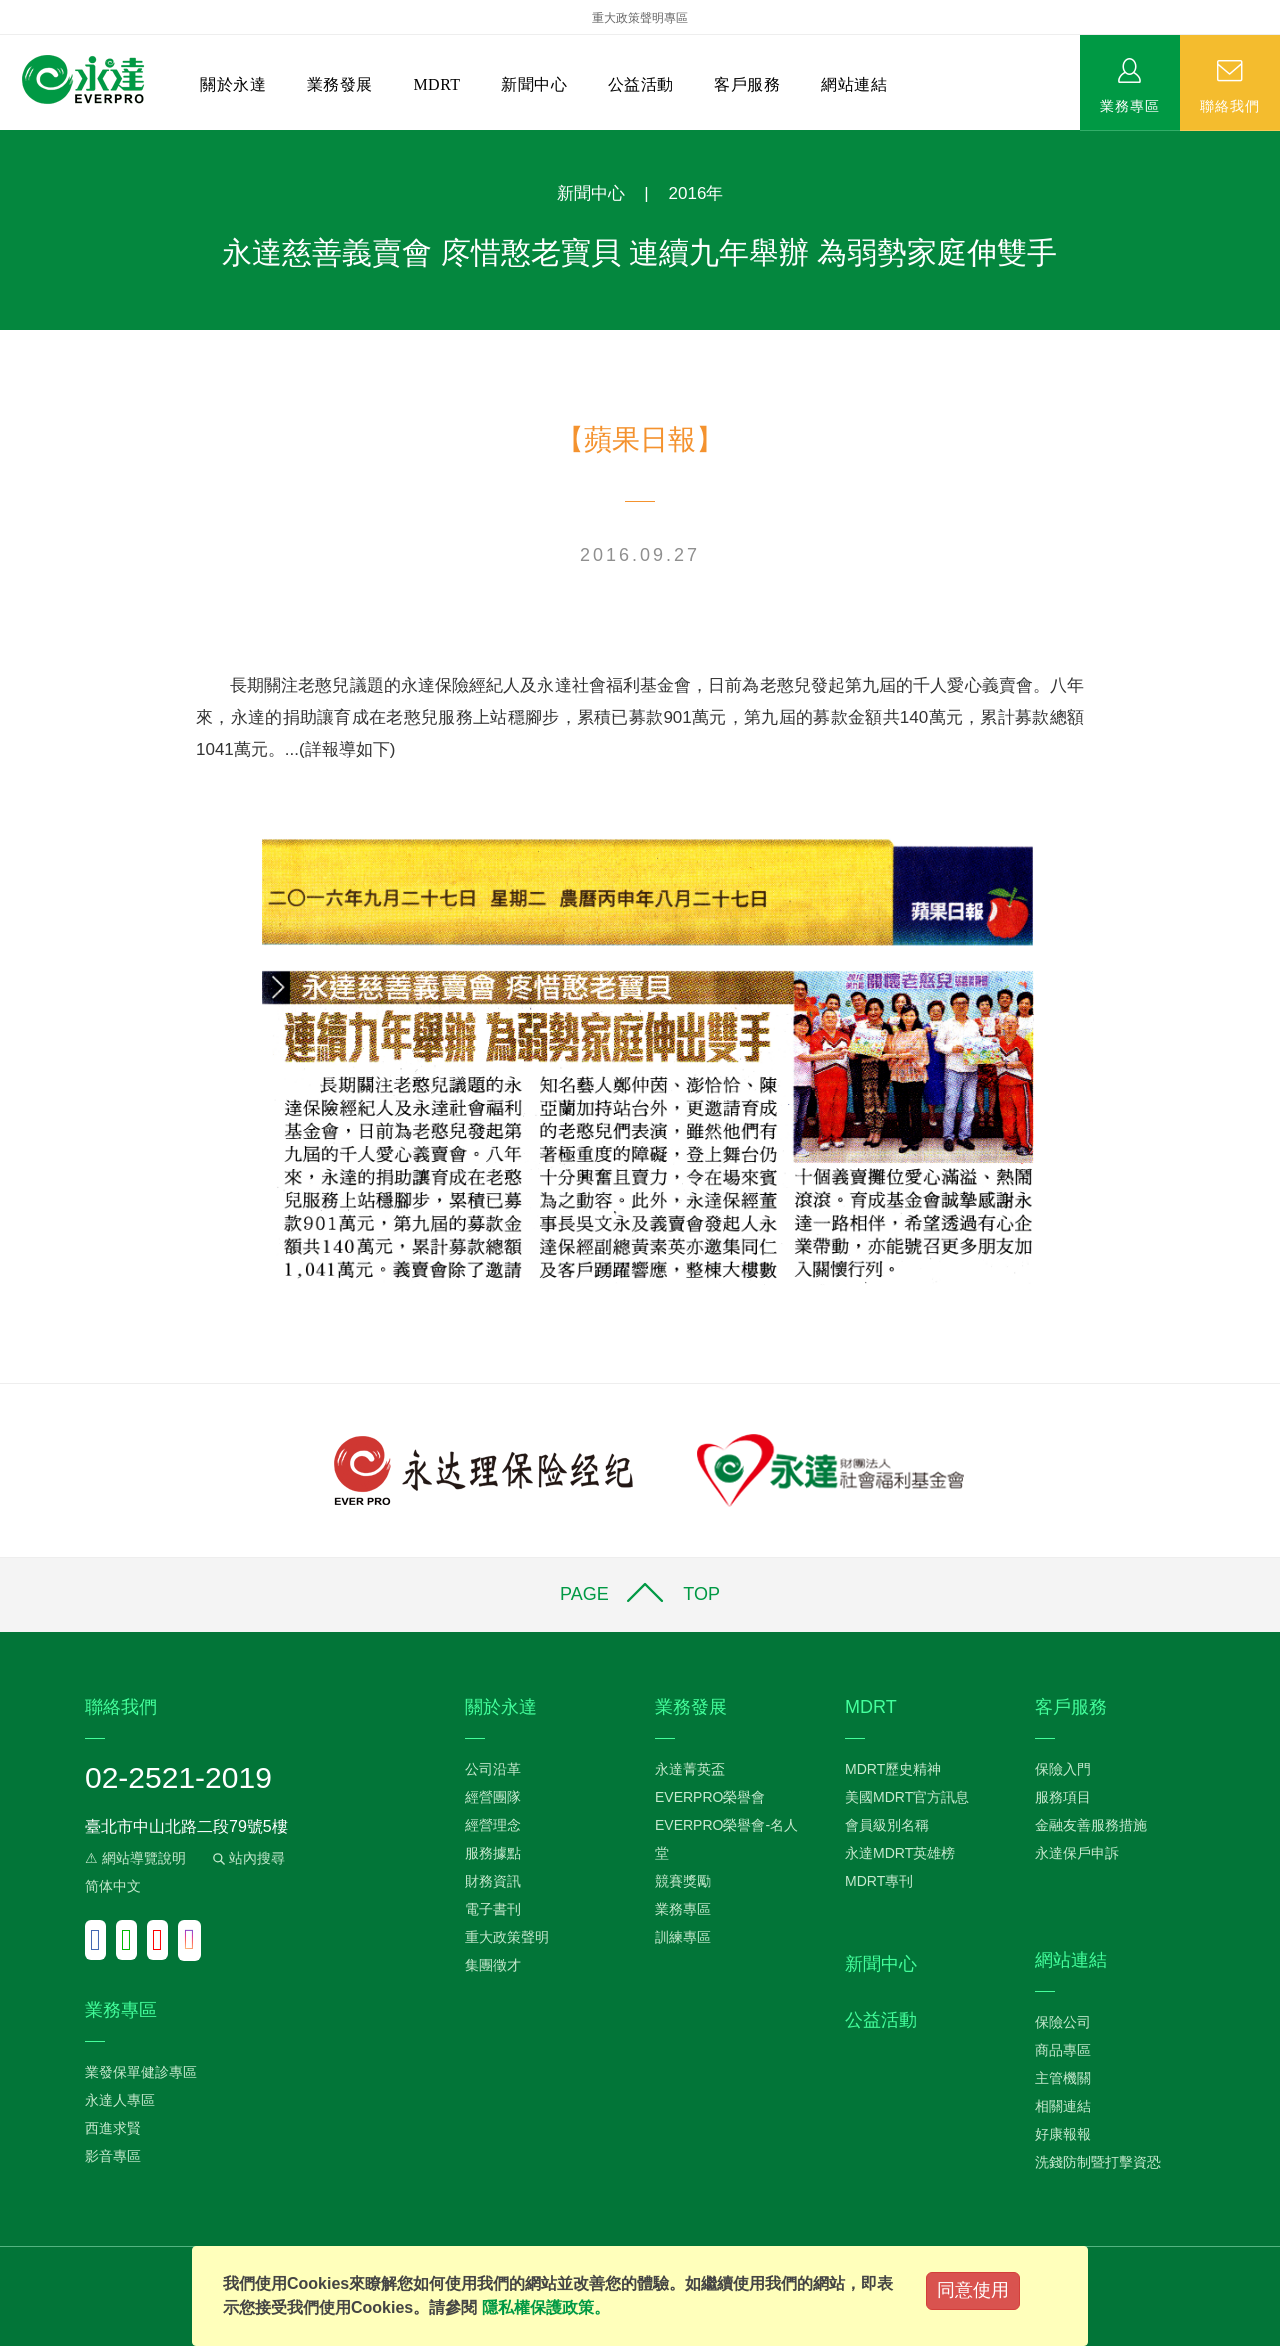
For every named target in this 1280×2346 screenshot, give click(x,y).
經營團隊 (493, 1797)
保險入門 (1063, 1769)
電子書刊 (493, 1909)
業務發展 (340, 84)
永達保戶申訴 (1077, 1853)
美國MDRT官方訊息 (907, 1797)
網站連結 (854, 84)
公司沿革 (493, 1769)
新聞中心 (534, 84)
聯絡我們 (1230, 105)
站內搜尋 (247, 1858)
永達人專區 (120, 2100)
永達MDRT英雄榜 (900, 1853)
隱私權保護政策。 (546, 2307)
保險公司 (1063, 2022)
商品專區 (1063, 2050)
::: (6, 140)
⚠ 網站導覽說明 (135, 1858)
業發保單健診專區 (141, 2072)
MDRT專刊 (879, 1881)
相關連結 (1063, 2106)
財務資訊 (493, 1881)
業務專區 (1130, 105)
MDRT (436, 84)
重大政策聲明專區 (640, 18)
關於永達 (233, 84)
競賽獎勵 (683, 1881)
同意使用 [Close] (973, 2290)
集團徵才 (493, 1965)
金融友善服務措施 (1091, 1825)
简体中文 (113, 1886)
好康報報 (1063, 2134)
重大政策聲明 (507, 1937)
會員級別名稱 (887, 1825)
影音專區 (113, 2156)
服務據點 (493, 1853)
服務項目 (1063, 1797)
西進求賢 (113, 2128)
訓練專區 (683, 1937)
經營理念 (493, 1825)
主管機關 (1063, 2078)
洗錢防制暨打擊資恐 (1098, 2162)
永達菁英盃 (690, 1769)
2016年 (696, 193)
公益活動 (641, 84)
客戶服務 (747, 84)
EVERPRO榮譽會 (710, 1797)
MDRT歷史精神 (893, 1769)
